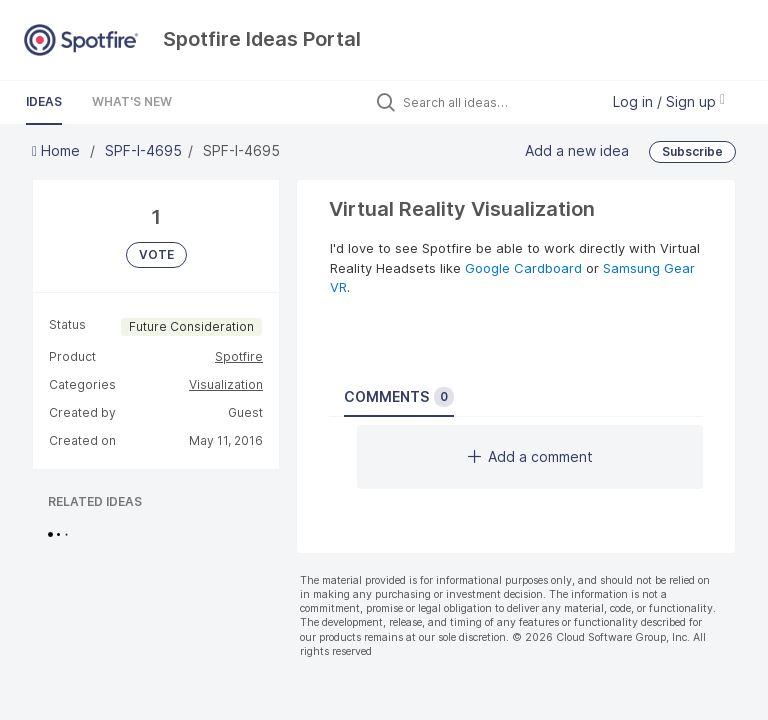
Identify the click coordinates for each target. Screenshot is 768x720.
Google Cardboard (523, 268)
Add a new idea (577, 149)
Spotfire (239, 356)
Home (58, 150)
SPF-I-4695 (143, 150)
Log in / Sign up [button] (669, 101)
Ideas (44, 101)
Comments (399, 397)
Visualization (226, 384)
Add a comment (530, 456)
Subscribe (692, 151)
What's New (132, 101)
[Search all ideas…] (496, 102)
